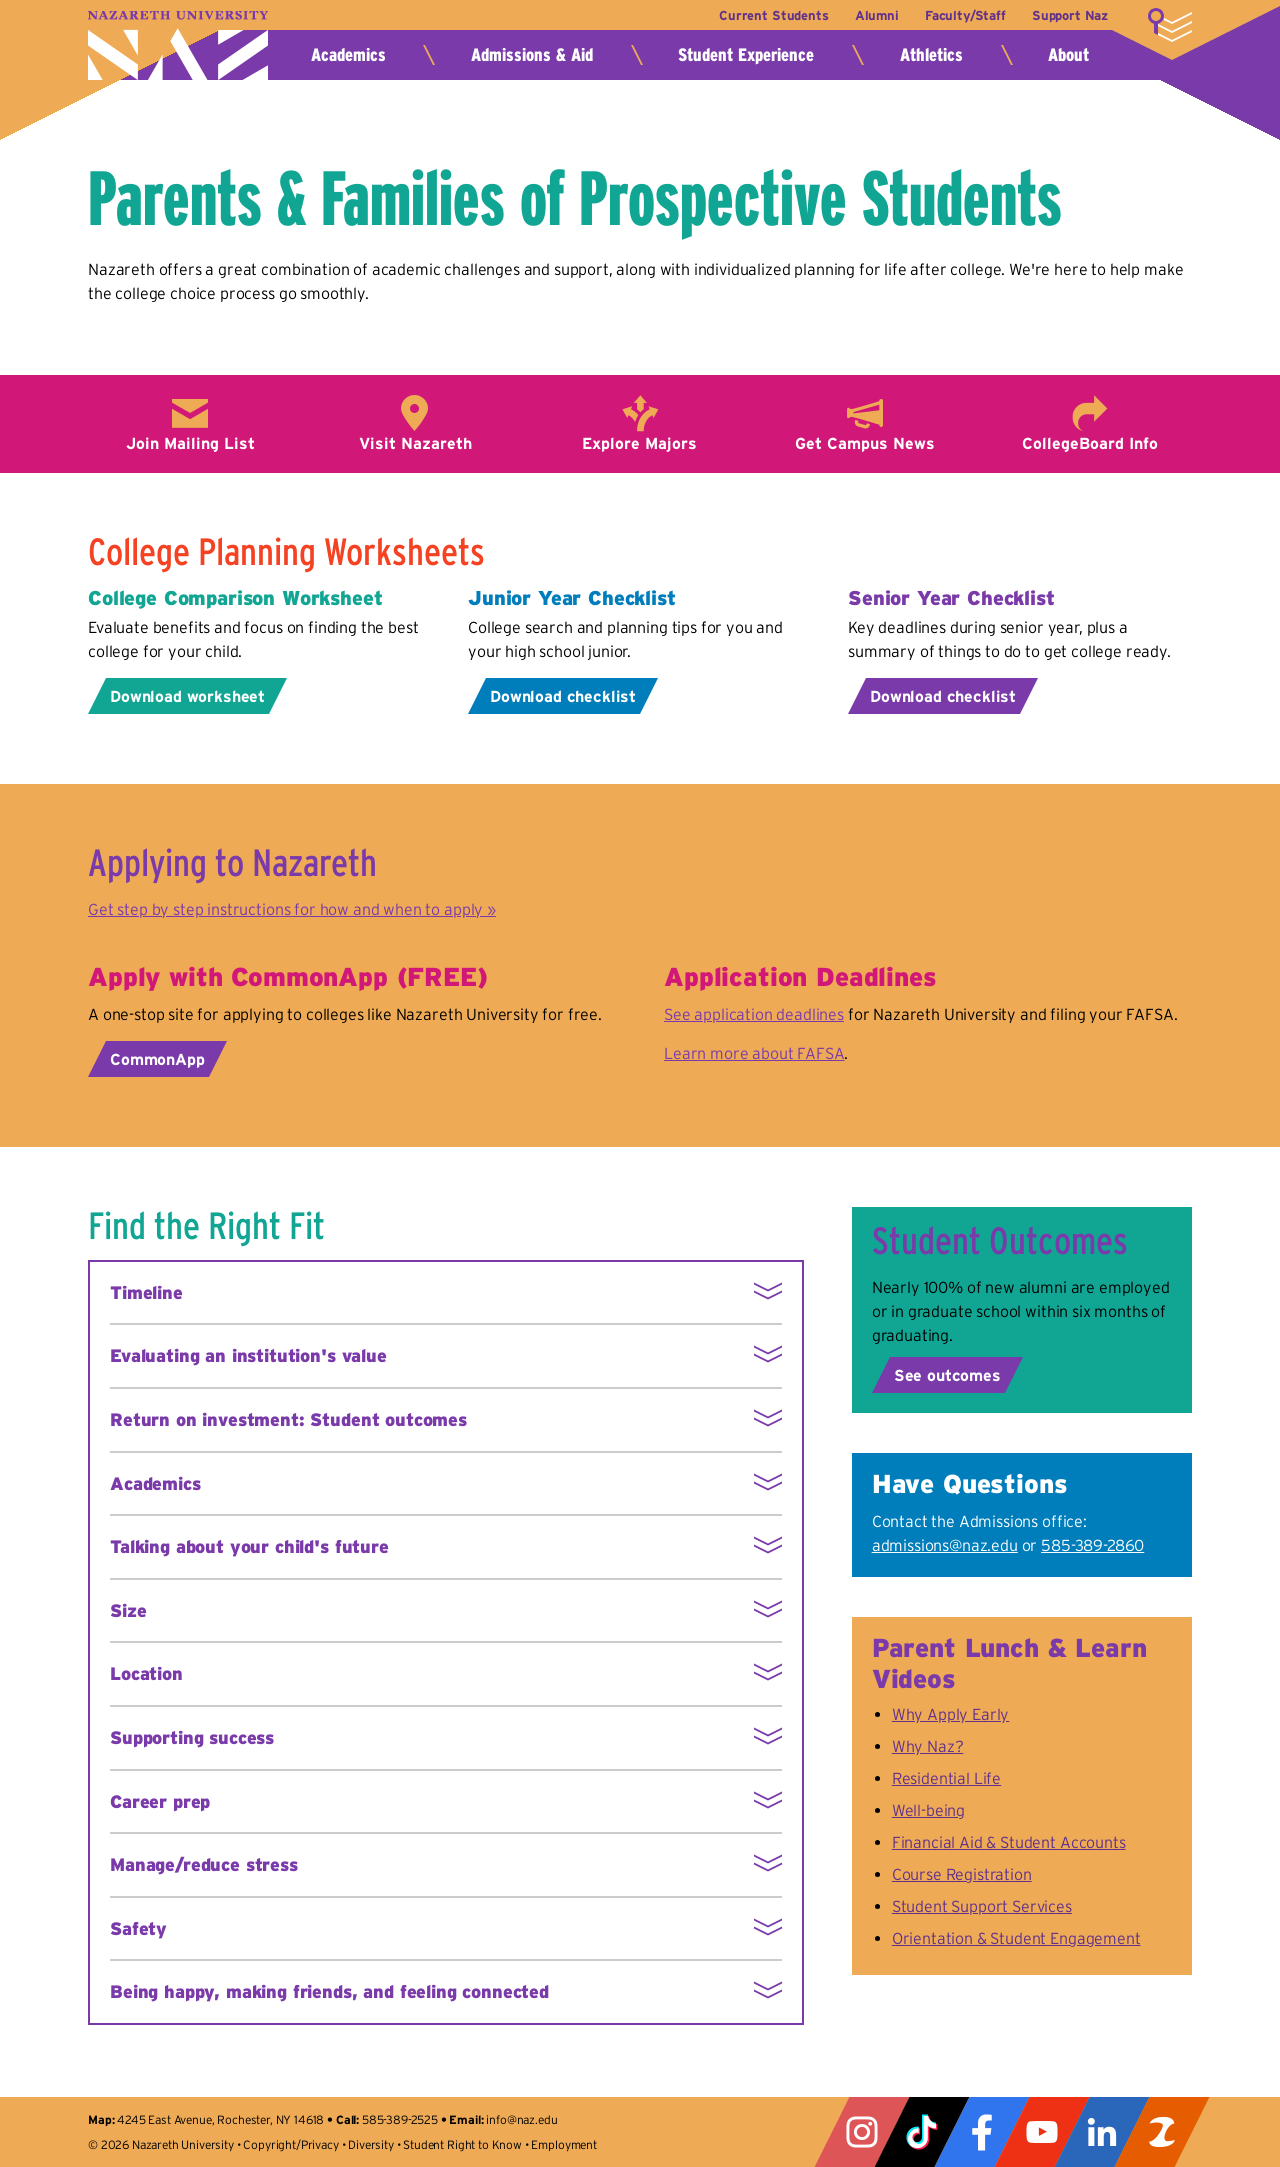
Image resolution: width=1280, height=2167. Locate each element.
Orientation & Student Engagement (1016, 1938)
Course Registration (962, 1874)
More (1170, 25)
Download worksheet (187, 696)
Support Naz (1070, 15)
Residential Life (946, 1778)
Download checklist (563, 696)
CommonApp (157, 1059)
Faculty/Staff (964, 15)
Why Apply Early (951, 1714)
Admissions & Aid (532, 55)
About (1068, 55)
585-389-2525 (400, 2119)
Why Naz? (928, 1746)
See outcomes (947, 1375)
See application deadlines (754, 1014)
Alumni (876, 15)
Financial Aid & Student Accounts (1009, 1842)
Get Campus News (865, 443)
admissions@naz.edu (945, 1545)
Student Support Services (982, 1906)
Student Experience (746, 55)
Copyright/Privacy (290, 2144)
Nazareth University (178, 45)
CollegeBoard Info (1090, 443)
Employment (563, 2144)
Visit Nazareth (415, 443)
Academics (348, 55)
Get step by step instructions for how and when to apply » (292, 909)
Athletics (931, 55)
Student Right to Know (462, 2144)
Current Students (772, 15)
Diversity (371, 2144)
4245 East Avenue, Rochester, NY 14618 (220, 2119)
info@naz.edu (521, 2119)
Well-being (928, 1810)
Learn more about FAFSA (754, 1053)
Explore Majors (639, 443)
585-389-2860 (1092, 1545)
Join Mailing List (190, 443)
